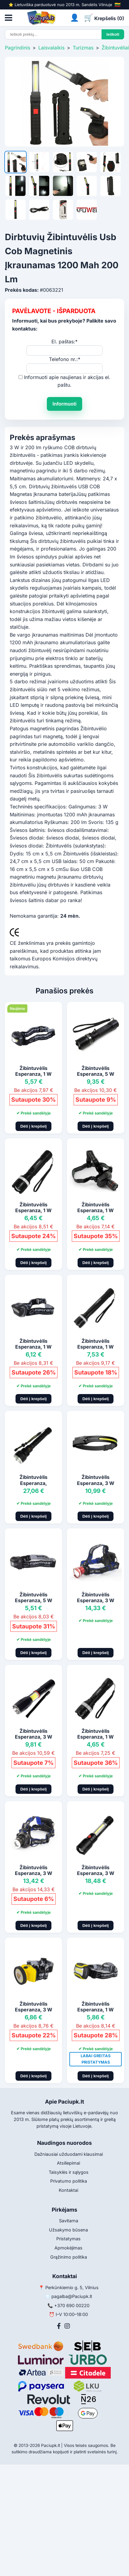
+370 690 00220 (71, 2305)
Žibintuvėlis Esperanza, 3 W (95, 1480)
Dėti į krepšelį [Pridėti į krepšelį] (33, 1126)
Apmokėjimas (68, 2247)
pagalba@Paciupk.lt (71, 2296)
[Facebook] (59, 2326)
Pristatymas (68, 2238)
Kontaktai (68, 2190)
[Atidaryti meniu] (8, 17)
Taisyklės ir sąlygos (69, 2172)
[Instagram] (67, 2326)
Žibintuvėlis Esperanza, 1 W (33, 1071)
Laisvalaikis (51, 48)
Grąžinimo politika (68, 2257)
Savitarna (68, 2220)
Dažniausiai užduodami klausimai (68, 2154)
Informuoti (64, 403)
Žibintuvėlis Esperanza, (33, 1480)
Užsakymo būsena (68, 2229)
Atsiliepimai (68, 2163)
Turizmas (83, 48)
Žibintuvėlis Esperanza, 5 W (95, 1071)
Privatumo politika (68, 2181)
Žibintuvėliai (115, 48)
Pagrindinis (17, 48)
